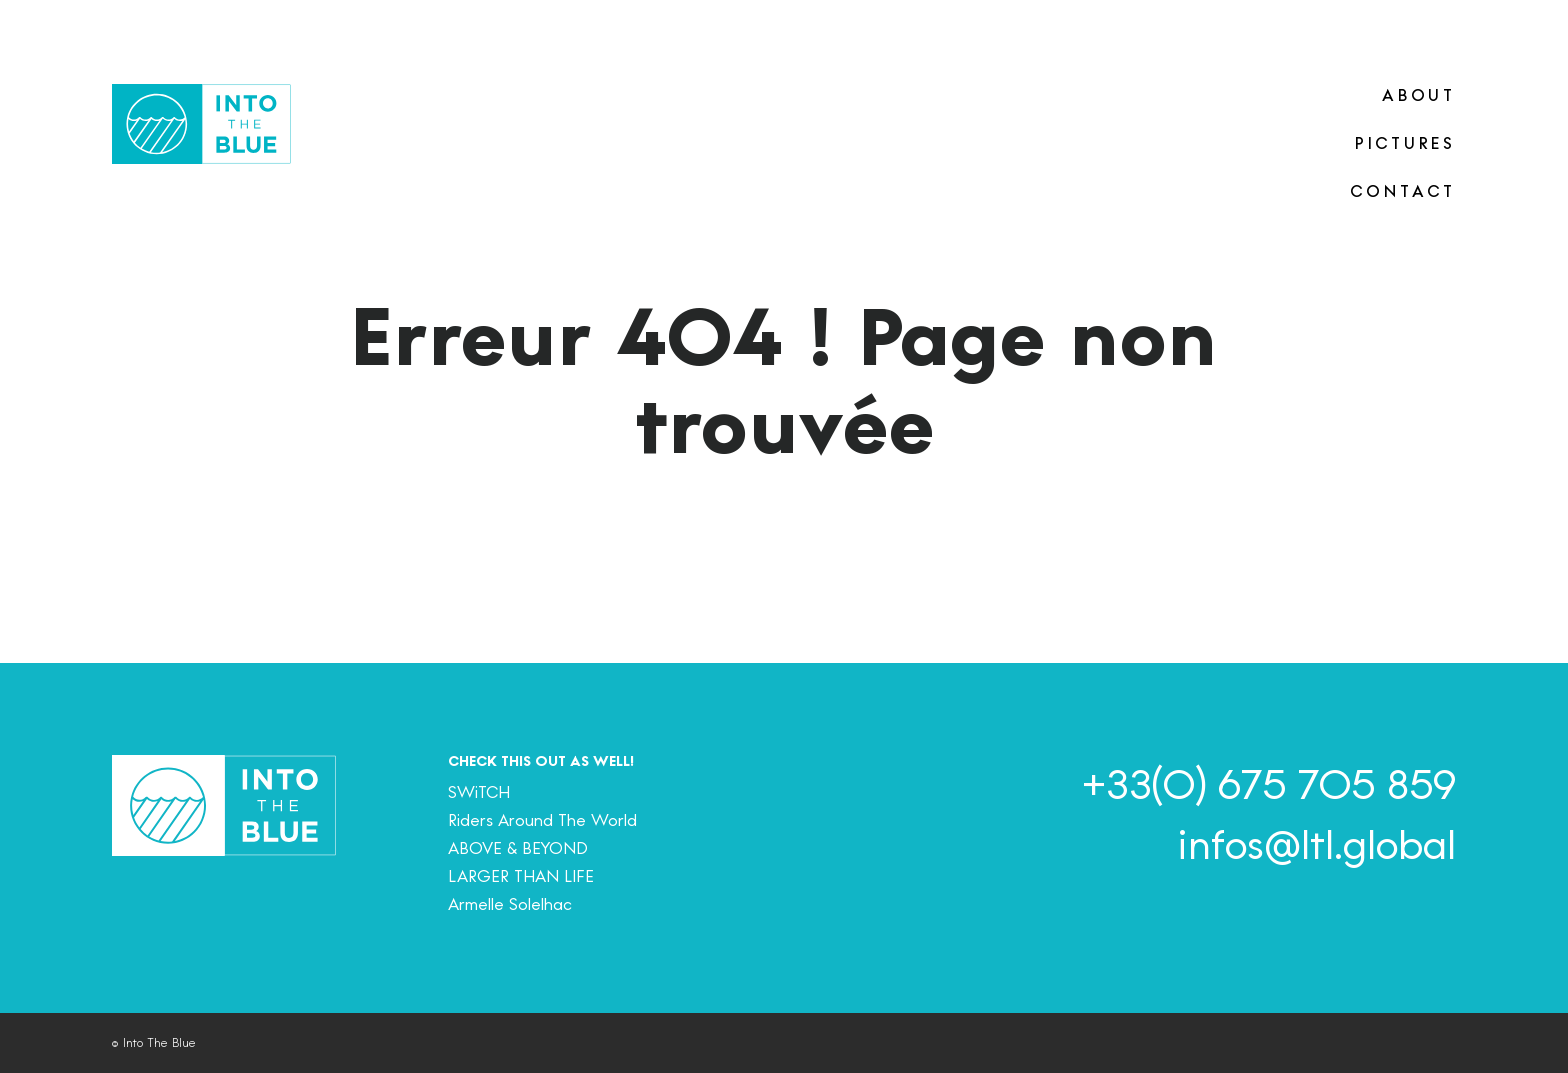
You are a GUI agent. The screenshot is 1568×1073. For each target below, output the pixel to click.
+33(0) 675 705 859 (1269, 785)
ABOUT (1419, 95)
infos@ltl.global (1316, 845)
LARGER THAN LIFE (521, 876)
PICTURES (1405, 143)
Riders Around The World (542, 820)
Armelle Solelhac (510, 904)
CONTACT (1403, 191)
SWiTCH (479, 792)
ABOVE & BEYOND (518, 848)
